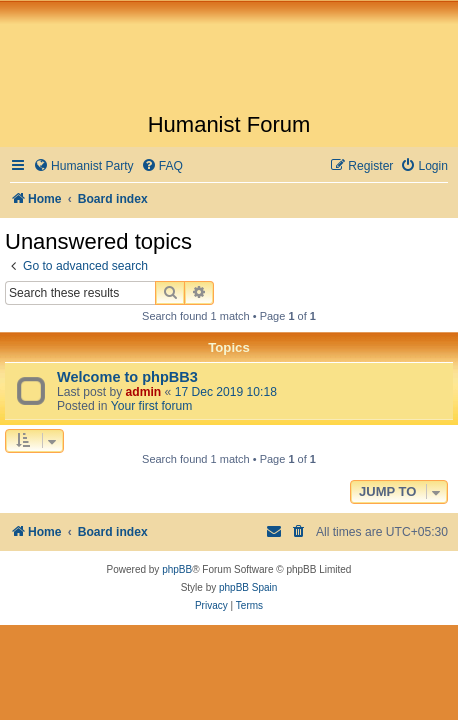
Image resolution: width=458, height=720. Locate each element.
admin (144, 392)
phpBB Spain (248, 587)
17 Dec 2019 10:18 (226, 392)
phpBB (177, 569)
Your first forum (152, 406)
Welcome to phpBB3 (127, 377)
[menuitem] (83, 166)
